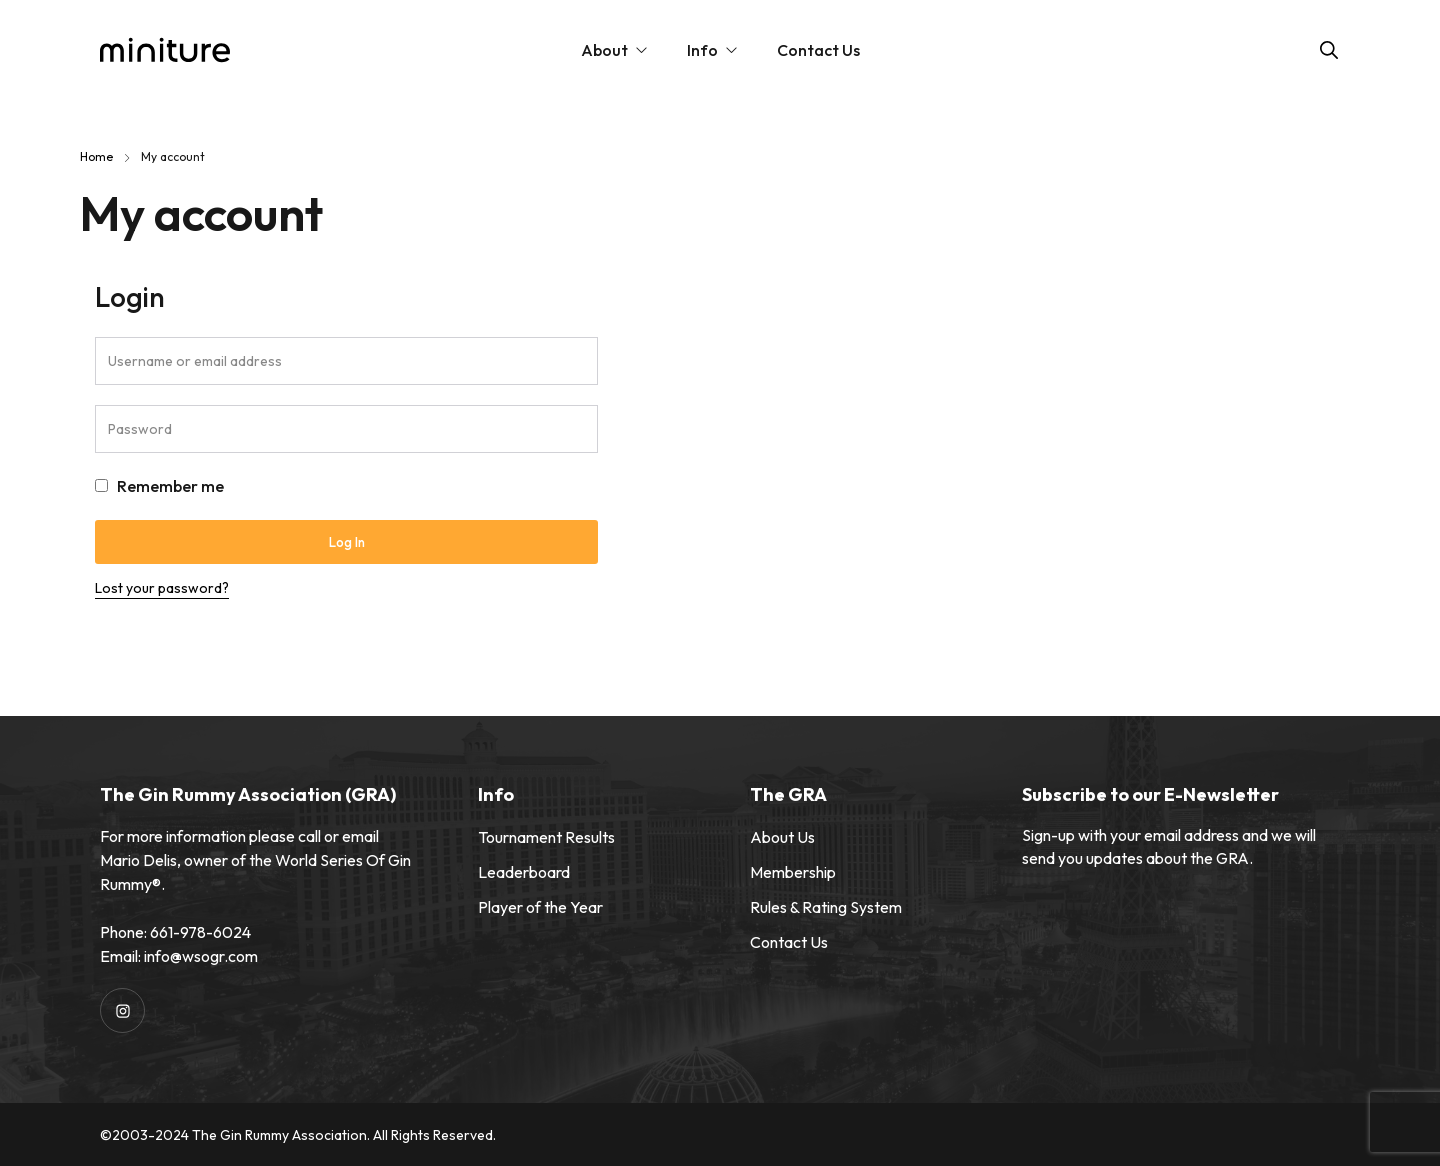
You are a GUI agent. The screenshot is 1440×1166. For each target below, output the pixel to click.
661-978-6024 (200, 932)
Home (96, 156)
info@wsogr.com (201, 956)
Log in (347, 542)
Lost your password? (162, 588)
